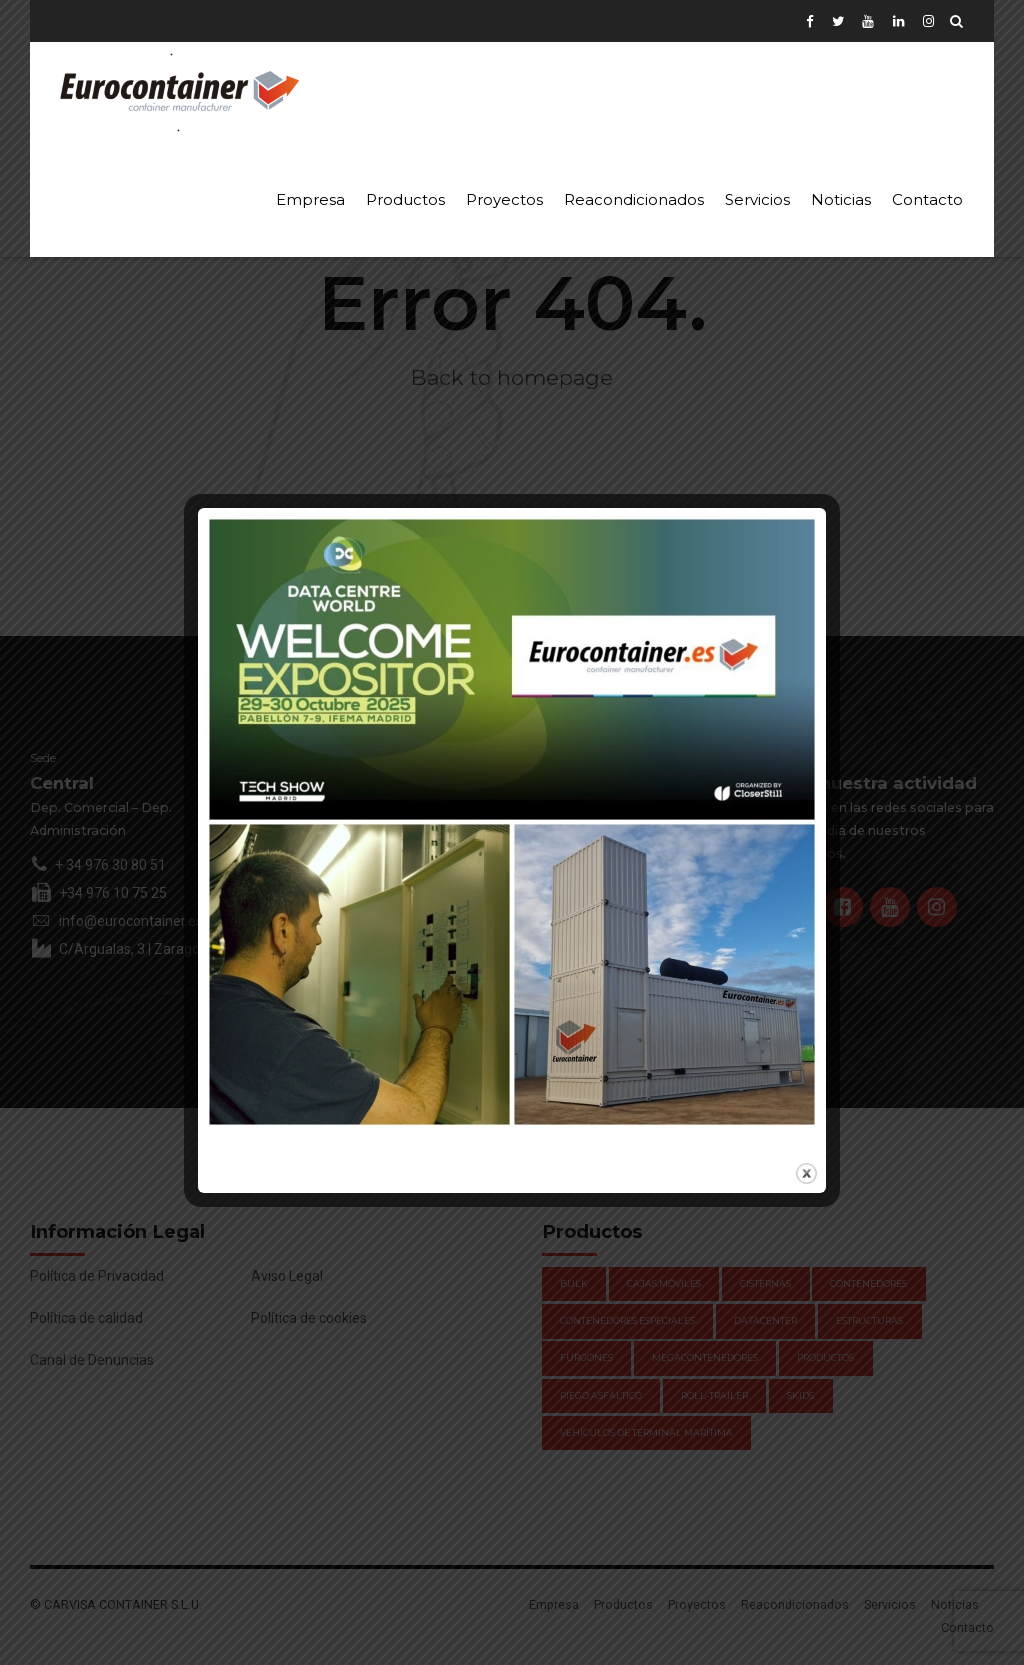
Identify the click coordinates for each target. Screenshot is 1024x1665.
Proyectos (504, 199)
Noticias (841, 199)
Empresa (310, 199)
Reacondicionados (634, 199)
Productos (405, 199)
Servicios (757, 199)
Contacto (927, 199)
